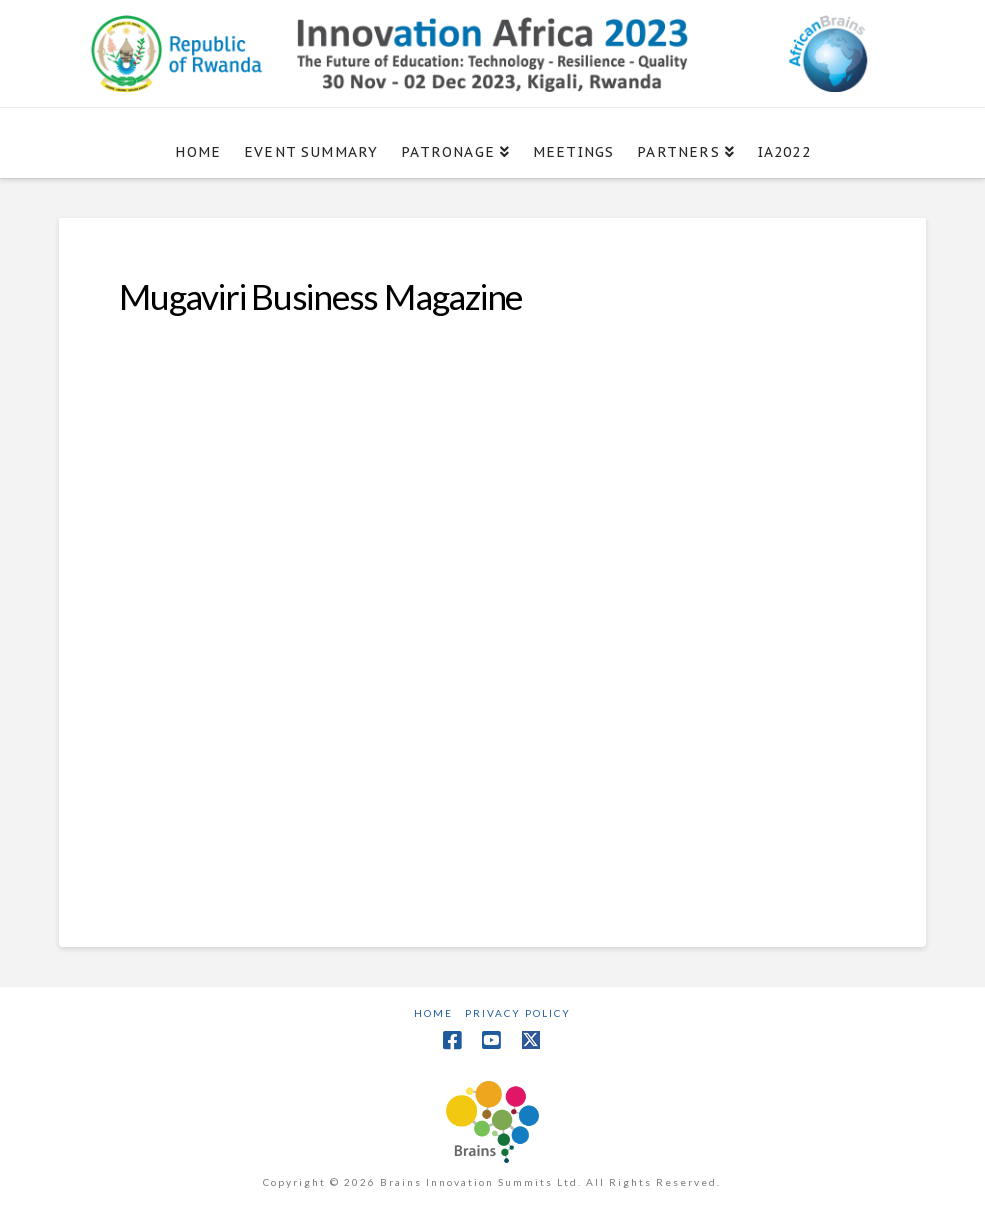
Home (433, 1013)
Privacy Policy (518, 1013)
